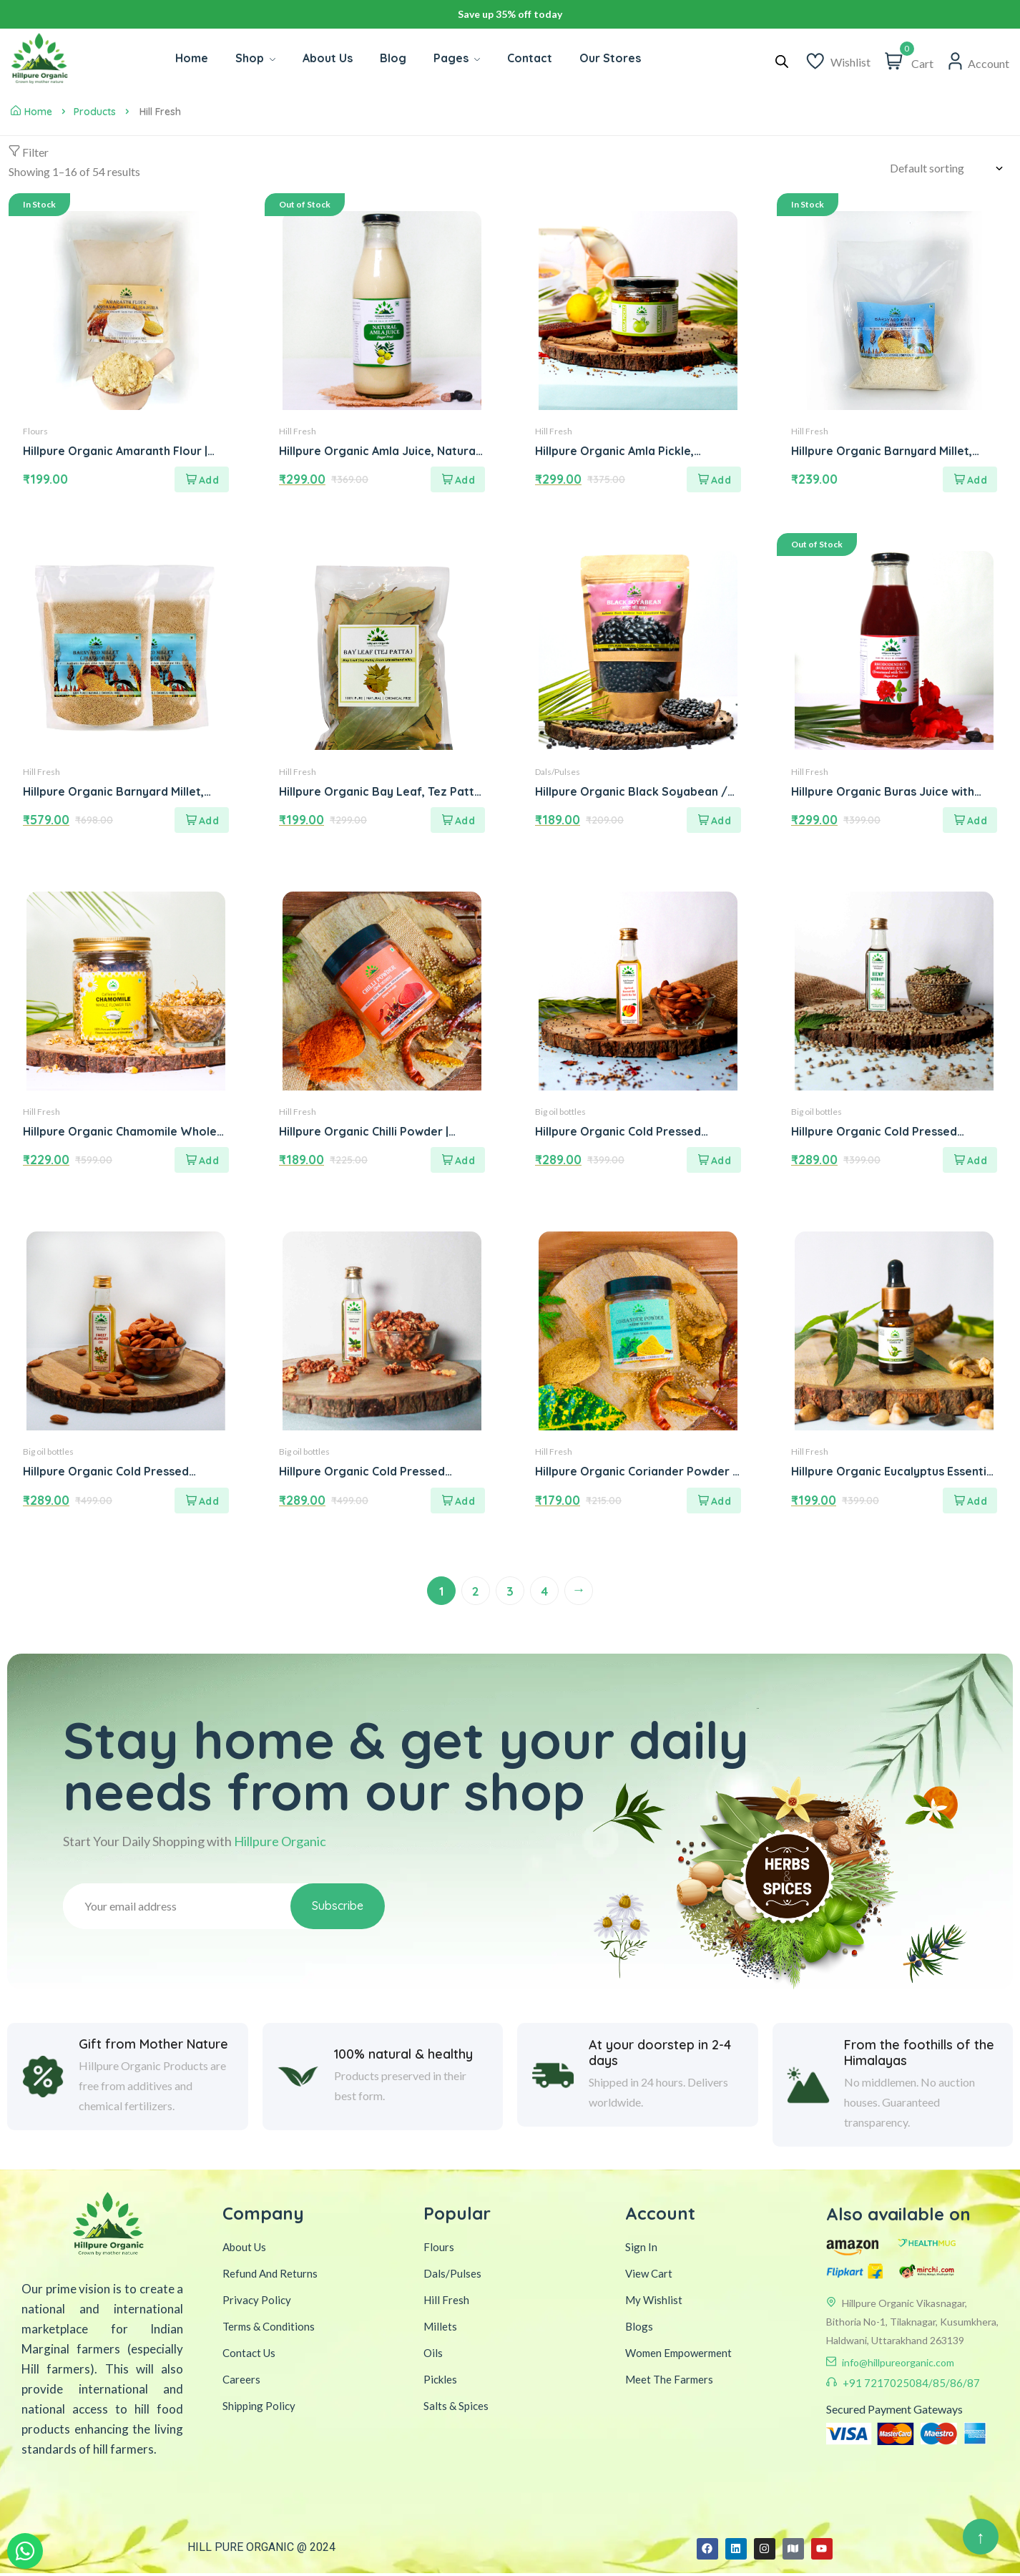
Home (31, 111)
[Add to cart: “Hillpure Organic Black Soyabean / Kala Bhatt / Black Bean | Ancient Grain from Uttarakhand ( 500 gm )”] (714, 821)
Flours (35, 431)
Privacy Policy (256, 2302)
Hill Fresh (297, 431)
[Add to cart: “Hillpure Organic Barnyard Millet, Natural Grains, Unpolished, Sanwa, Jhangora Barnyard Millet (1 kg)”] (970, 480)
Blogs (639, 2328)
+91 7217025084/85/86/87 (911, 2385)
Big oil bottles (560, 1113)
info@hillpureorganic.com (898, 2364)
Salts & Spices (456, 2407)
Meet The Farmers (669, 2381)
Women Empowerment (678, 2354)
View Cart (648, 2275)
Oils (433, 2354)
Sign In (641, 2249)
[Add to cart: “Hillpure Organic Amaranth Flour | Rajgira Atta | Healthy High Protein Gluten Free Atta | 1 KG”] (202, 480)
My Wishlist (653, 2302)
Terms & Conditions (268, 2328)
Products (95, 111)
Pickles (440, 2381)
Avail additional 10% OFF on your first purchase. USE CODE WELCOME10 (510, 14)
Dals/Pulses (557, 772)
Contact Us (248, 2354)
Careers (241, 2381)
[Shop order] (950, 168)
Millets (440, 2328)
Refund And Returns (270, 2275)
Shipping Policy (258, 2407)
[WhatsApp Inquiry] (25, 2551)
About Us (244, 2249)
